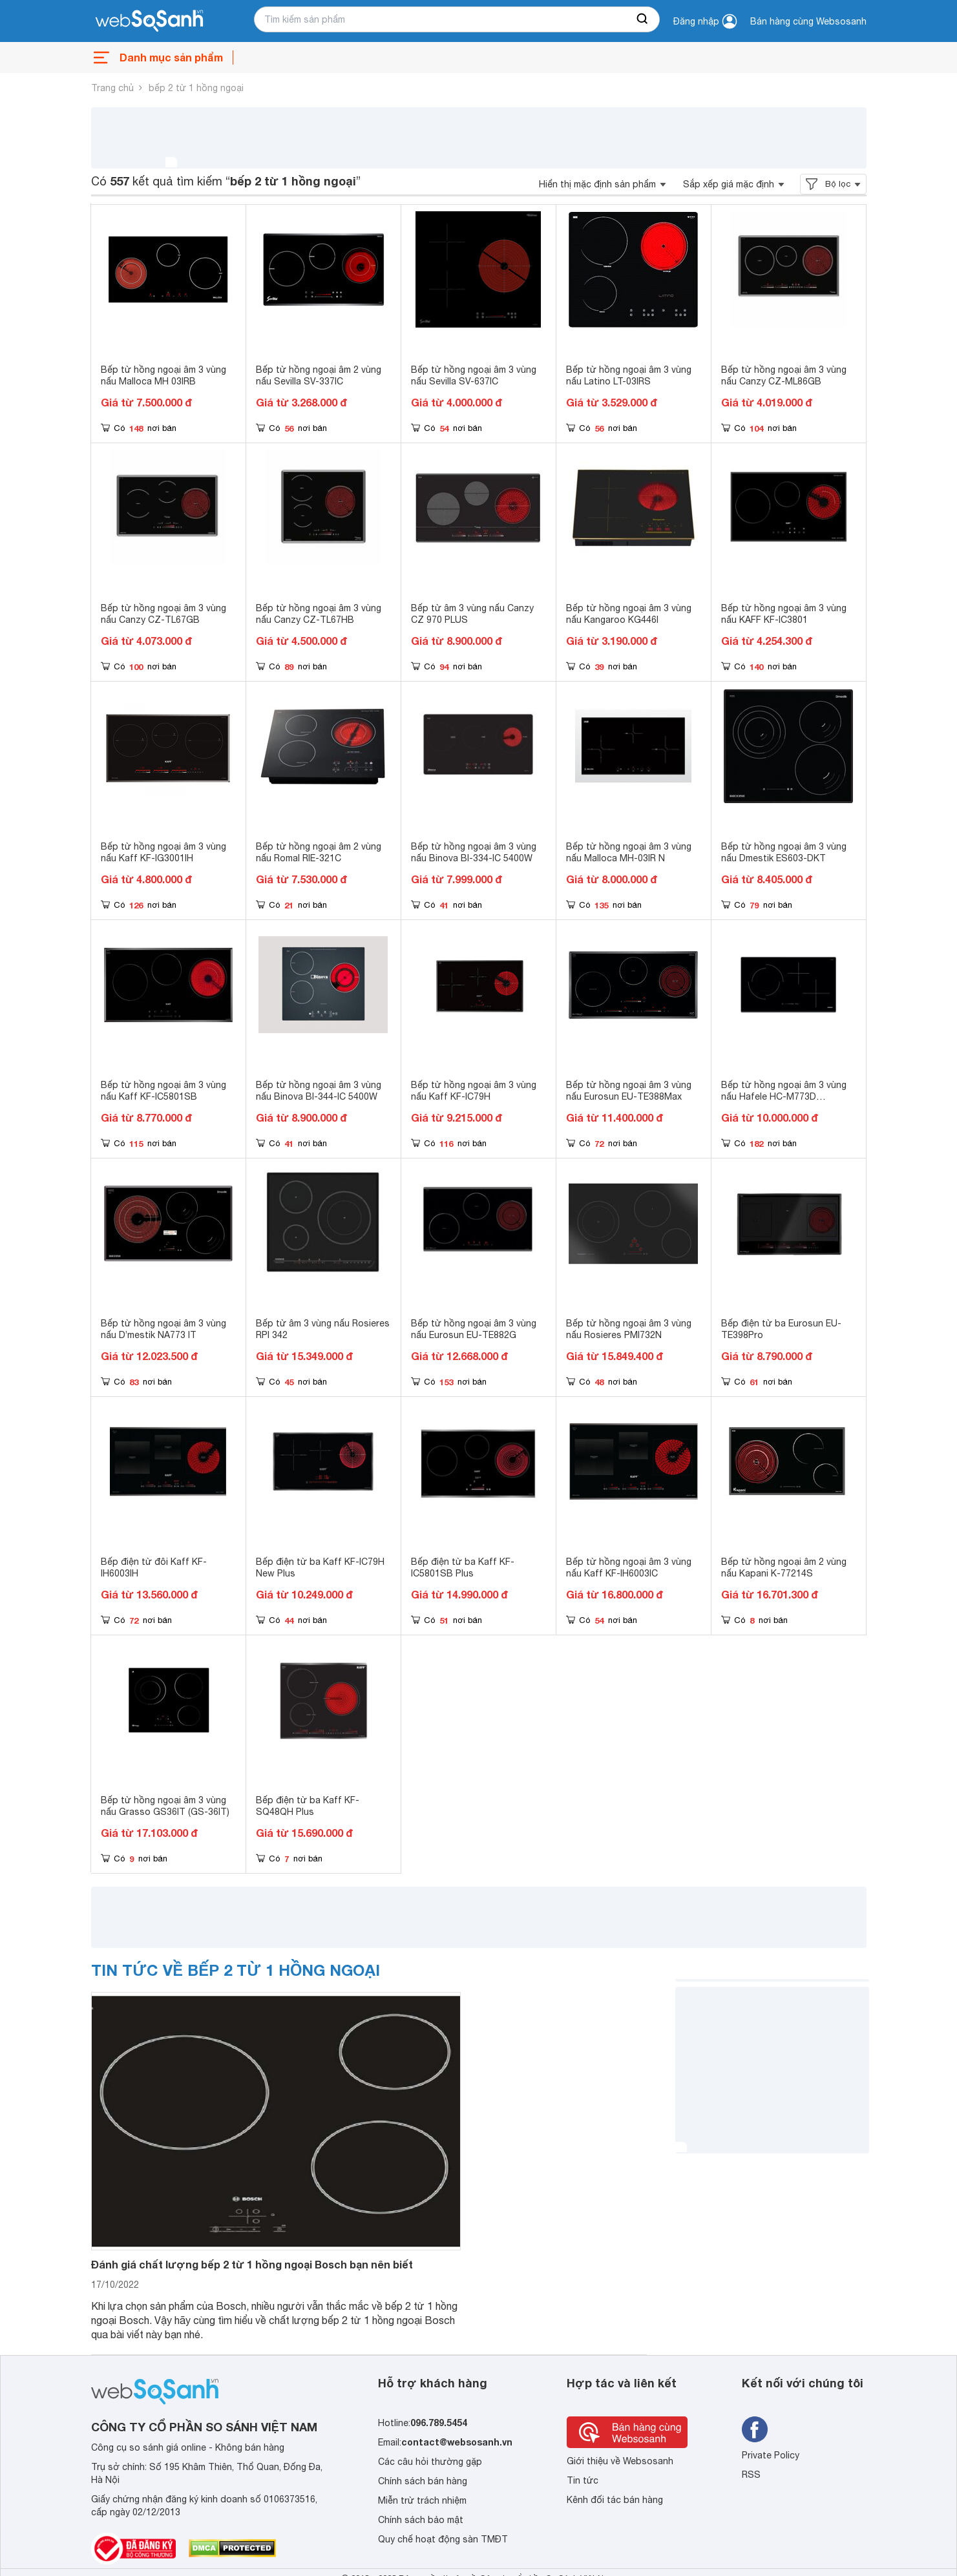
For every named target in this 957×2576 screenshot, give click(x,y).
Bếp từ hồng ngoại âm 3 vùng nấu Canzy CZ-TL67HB (318, 614)
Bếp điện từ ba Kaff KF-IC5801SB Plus (462, 1567)
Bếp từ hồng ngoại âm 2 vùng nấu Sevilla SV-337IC (318, 375)
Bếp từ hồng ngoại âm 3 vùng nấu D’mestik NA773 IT (163, 1329)
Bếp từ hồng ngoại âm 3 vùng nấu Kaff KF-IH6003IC (628, 1567)
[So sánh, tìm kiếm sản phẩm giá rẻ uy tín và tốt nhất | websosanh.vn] (149, 21)
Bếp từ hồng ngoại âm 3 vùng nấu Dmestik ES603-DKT (784, 852)
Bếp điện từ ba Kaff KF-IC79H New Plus (320, 1567)
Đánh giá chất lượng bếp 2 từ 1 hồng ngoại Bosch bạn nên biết (252, 2264)
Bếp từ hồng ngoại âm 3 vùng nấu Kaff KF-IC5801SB (163, 1091)
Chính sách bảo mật (420, 2520)
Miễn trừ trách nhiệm (422, 2500)
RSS (751, 2474)
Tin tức (582, 2480)
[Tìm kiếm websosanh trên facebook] (755, 2429)
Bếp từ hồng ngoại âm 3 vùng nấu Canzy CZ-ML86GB (784, 375)
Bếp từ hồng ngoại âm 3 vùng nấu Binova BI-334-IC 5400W (473, 852)
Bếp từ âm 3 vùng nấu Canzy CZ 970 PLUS (472, 614)
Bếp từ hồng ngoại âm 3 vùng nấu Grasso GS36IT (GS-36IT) (165, 1806)
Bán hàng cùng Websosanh (808, 21)
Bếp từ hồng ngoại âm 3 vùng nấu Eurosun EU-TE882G (473, 1329)
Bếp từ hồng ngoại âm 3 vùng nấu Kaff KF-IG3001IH (163, 852)
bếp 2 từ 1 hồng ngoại (196, 88)
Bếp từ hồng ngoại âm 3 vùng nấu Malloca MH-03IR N (628, 852)
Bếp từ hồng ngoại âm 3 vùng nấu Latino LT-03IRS (628, 375)
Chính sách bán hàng (422, 2481)
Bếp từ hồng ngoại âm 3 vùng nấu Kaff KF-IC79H (473, 1091)
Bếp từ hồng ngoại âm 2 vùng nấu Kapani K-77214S (784, 1567)
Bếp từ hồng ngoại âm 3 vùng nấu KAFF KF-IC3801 (784, 614)
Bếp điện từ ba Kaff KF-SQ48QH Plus (307, 1806)
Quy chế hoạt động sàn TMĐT (443, 2539)
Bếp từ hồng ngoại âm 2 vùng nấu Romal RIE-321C (318, 852)
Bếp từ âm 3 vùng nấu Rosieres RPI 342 (323, 1329)
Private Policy (770, 2455)
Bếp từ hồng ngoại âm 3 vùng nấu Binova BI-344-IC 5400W (318, 1091)
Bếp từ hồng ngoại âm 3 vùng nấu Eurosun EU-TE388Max (628, 1091)
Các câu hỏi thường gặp (430, 2461)
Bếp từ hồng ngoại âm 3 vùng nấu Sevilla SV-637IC (473, 375)
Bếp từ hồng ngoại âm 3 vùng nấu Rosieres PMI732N (628, 1329)
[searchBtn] (643, 19)
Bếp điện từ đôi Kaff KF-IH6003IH (154, 1567)
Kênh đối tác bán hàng (615, 2500)
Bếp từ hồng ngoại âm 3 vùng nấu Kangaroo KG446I (628, 614)
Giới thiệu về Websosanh (620, 2461)
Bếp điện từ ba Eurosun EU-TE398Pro (781, 1329)
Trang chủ (112, 88)
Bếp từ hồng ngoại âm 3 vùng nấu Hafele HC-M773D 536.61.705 (784, 1096)
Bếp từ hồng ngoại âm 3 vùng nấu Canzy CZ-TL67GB (163, 614)
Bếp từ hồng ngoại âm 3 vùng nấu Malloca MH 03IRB (163, 375)
